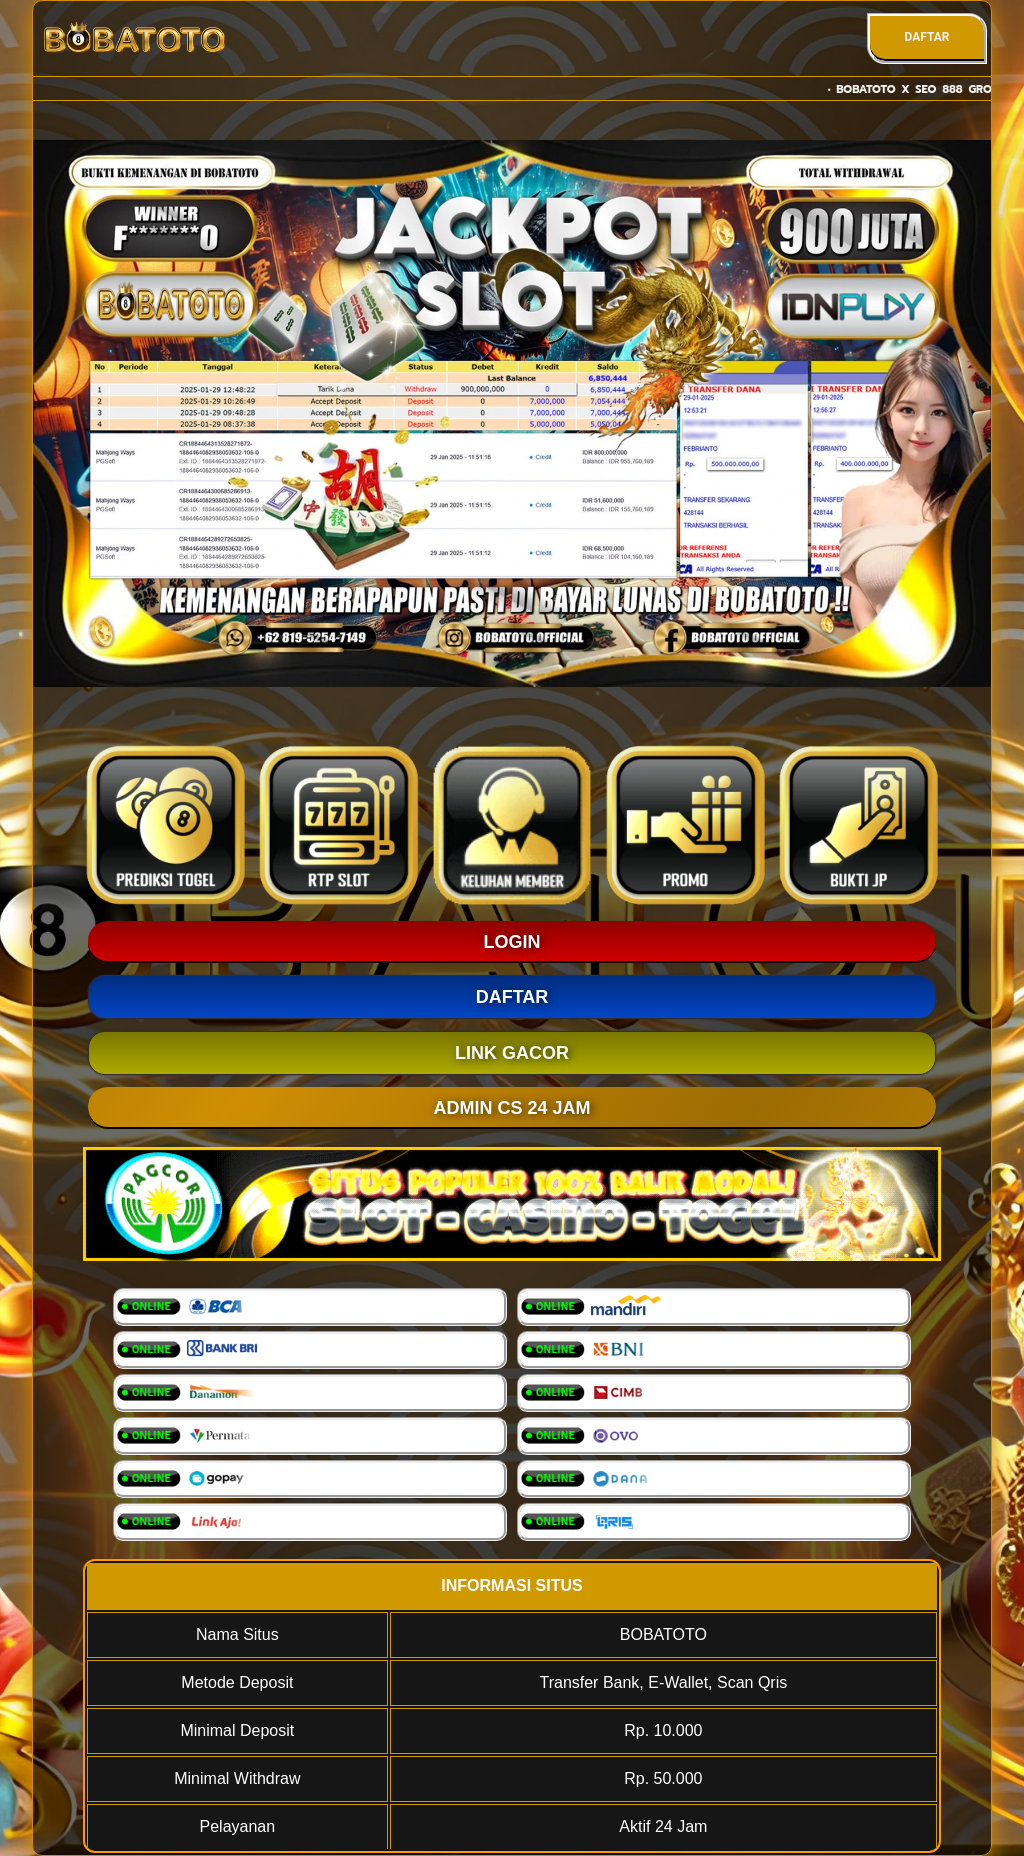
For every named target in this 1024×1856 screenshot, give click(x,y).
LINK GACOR (512, 1053)
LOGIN (512, 942)
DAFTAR (926, 37)
